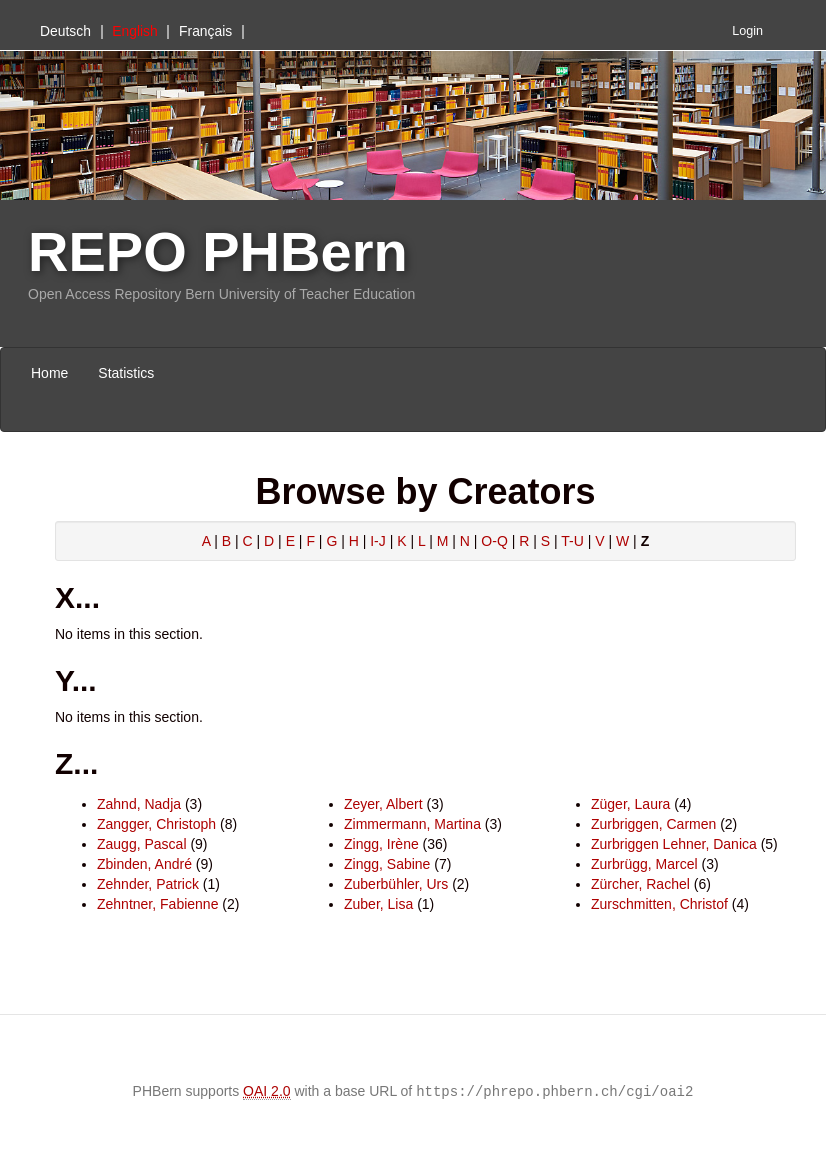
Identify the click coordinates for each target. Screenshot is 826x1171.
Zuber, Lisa (378, 904)
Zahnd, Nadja (139, 804)
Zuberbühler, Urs (396, 884)
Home (49, 373)
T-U (572, 541)
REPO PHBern (218, 251)
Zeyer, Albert (383, 804)
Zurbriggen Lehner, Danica (674, 844)
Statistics (126, 373)
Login (747, 31)
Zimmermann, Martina (412, 824)
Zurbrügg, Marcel (644, 864)
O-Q (494, 541)
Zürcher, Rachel (640, 884)
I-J (378, 541)
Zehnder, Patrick (148, 884)
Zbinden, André (144, 864)
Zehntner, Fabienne (157, 904)
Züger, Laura (630, 804)
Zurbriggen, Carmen (653, 824)
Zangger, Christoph (156, 824)
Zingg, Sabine (387, 864)
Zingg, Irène (381, 844)
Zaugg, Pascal (142, 844)
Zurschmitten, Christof (659, 904)
